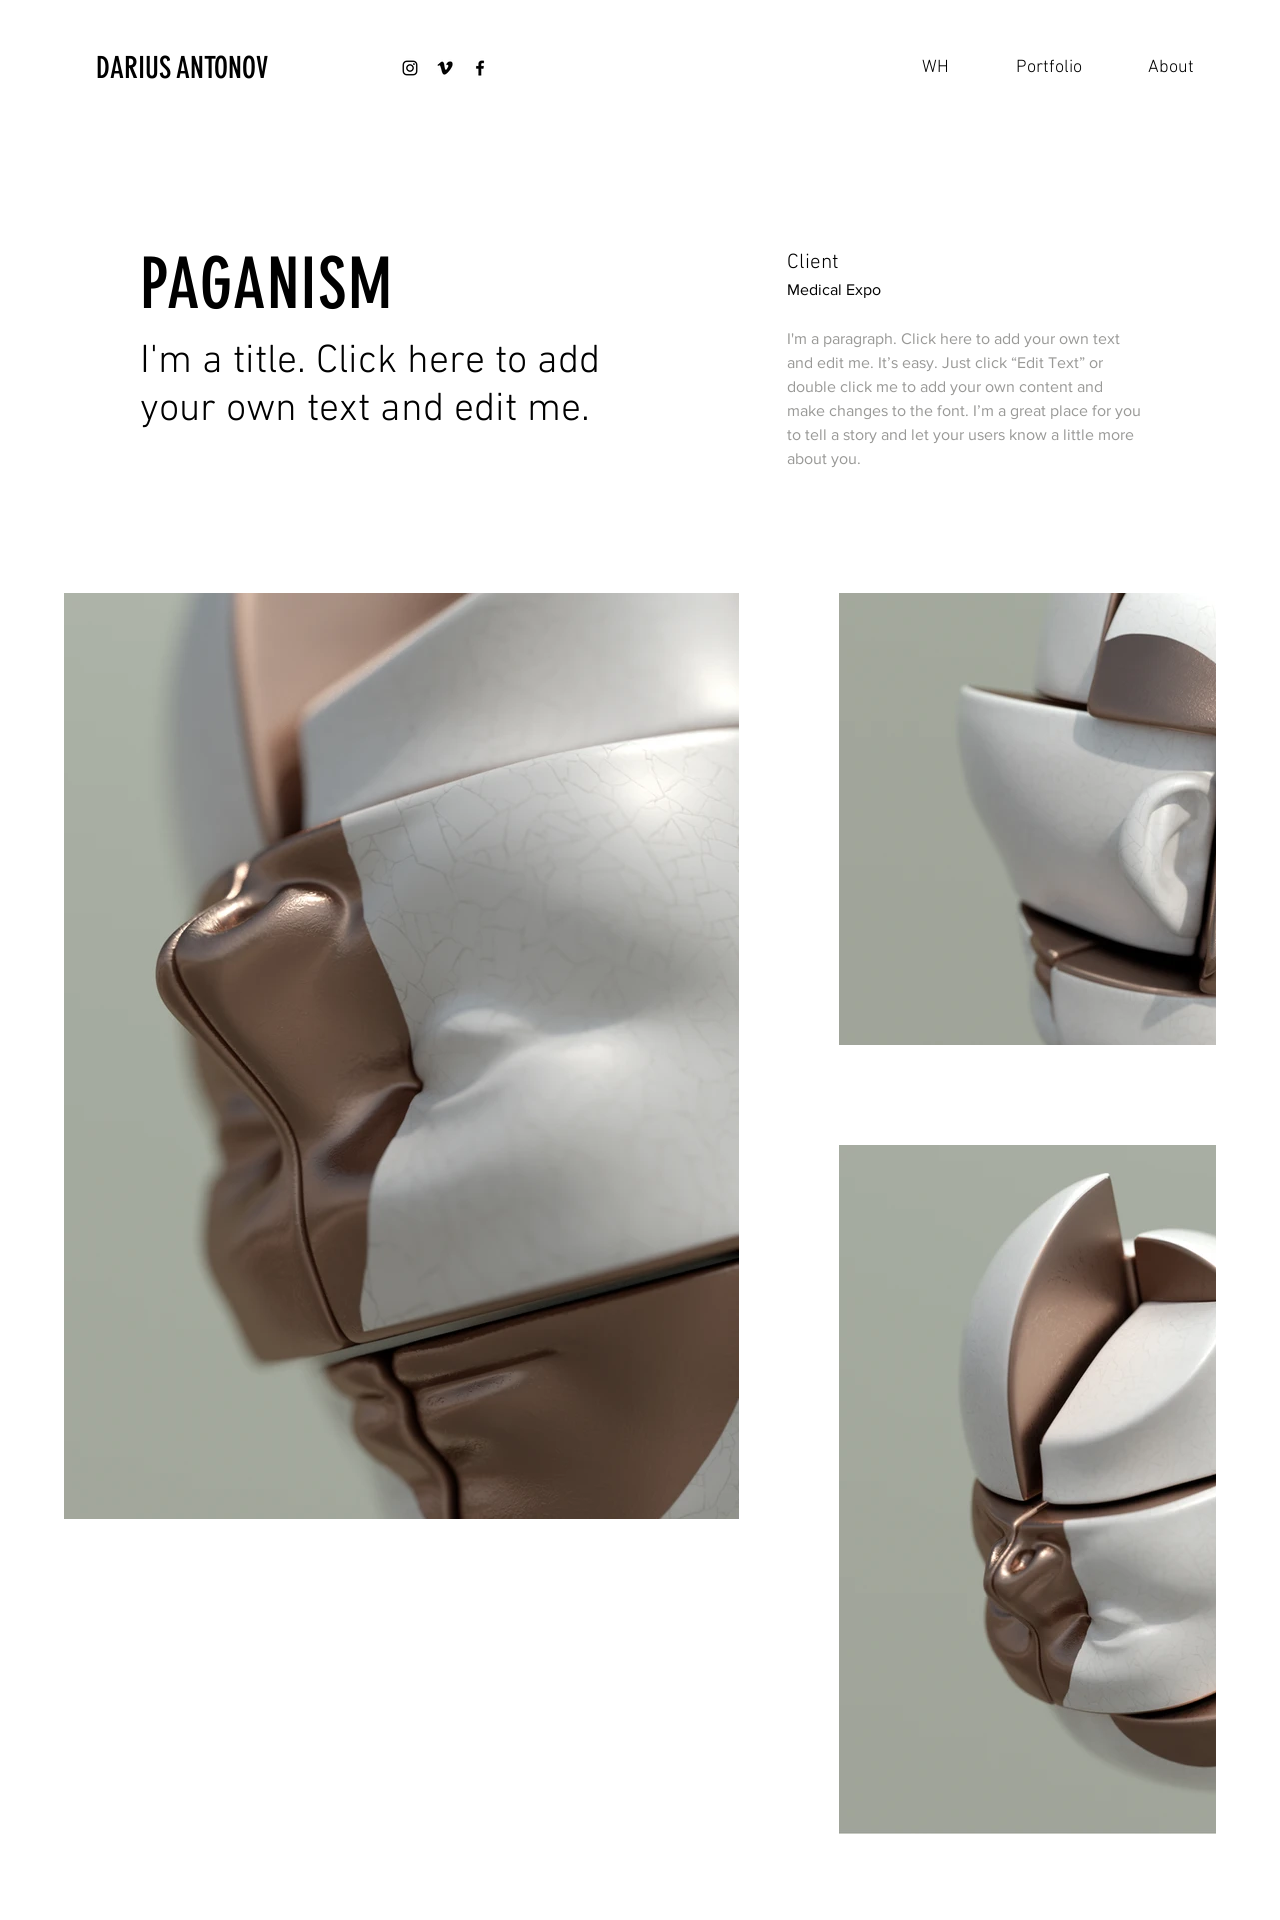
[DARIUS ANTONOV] (202, 68)
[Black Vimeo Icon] (445, 68)
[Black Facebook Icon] (480, 68)
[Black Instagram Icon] (410, 68)
